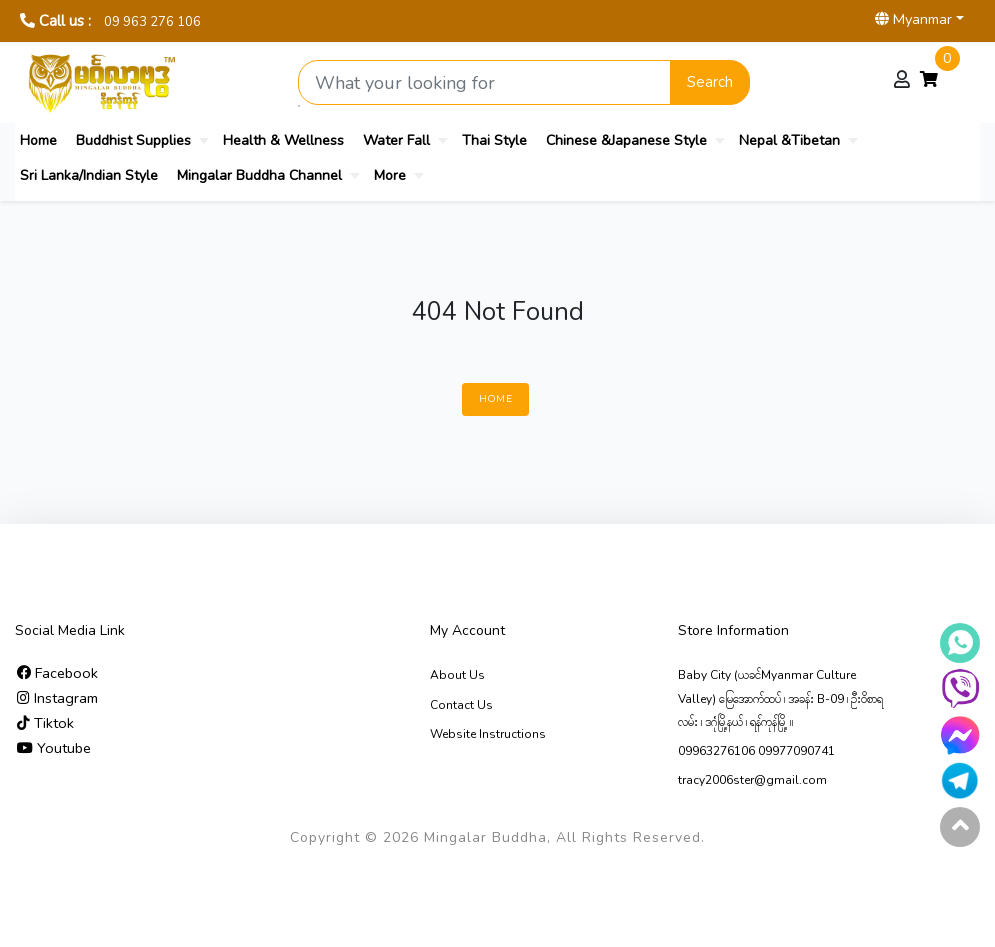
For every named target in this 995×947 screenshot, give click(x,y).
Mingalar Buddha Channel (259, 175)
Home (38, 140)
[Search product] (485, 82)
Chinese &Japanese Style (626, 140)
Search (710, 82)
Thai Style (494, 140)
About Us (457, 675)
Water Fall (396, 140)
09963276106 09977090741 (756, 751)
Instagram (57, 698)
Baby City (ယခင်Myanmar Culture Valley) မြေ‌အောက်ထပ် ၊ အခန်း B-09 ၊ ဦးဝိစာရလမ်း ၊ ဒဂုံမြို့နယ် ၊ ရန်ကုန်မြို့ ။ (780, 698)
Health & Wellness (283, 140)
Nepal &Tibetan (789, 140)
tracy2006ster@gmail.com (752, 780)
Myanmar (913, 19)
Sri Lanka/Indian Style (89, 175)
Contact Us (461, 705)
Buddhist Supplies (133, 140)
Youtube (54, 748)
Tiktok (45, 723)
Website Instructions (488, 734)
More (390, 175)
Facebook (57, 673)
